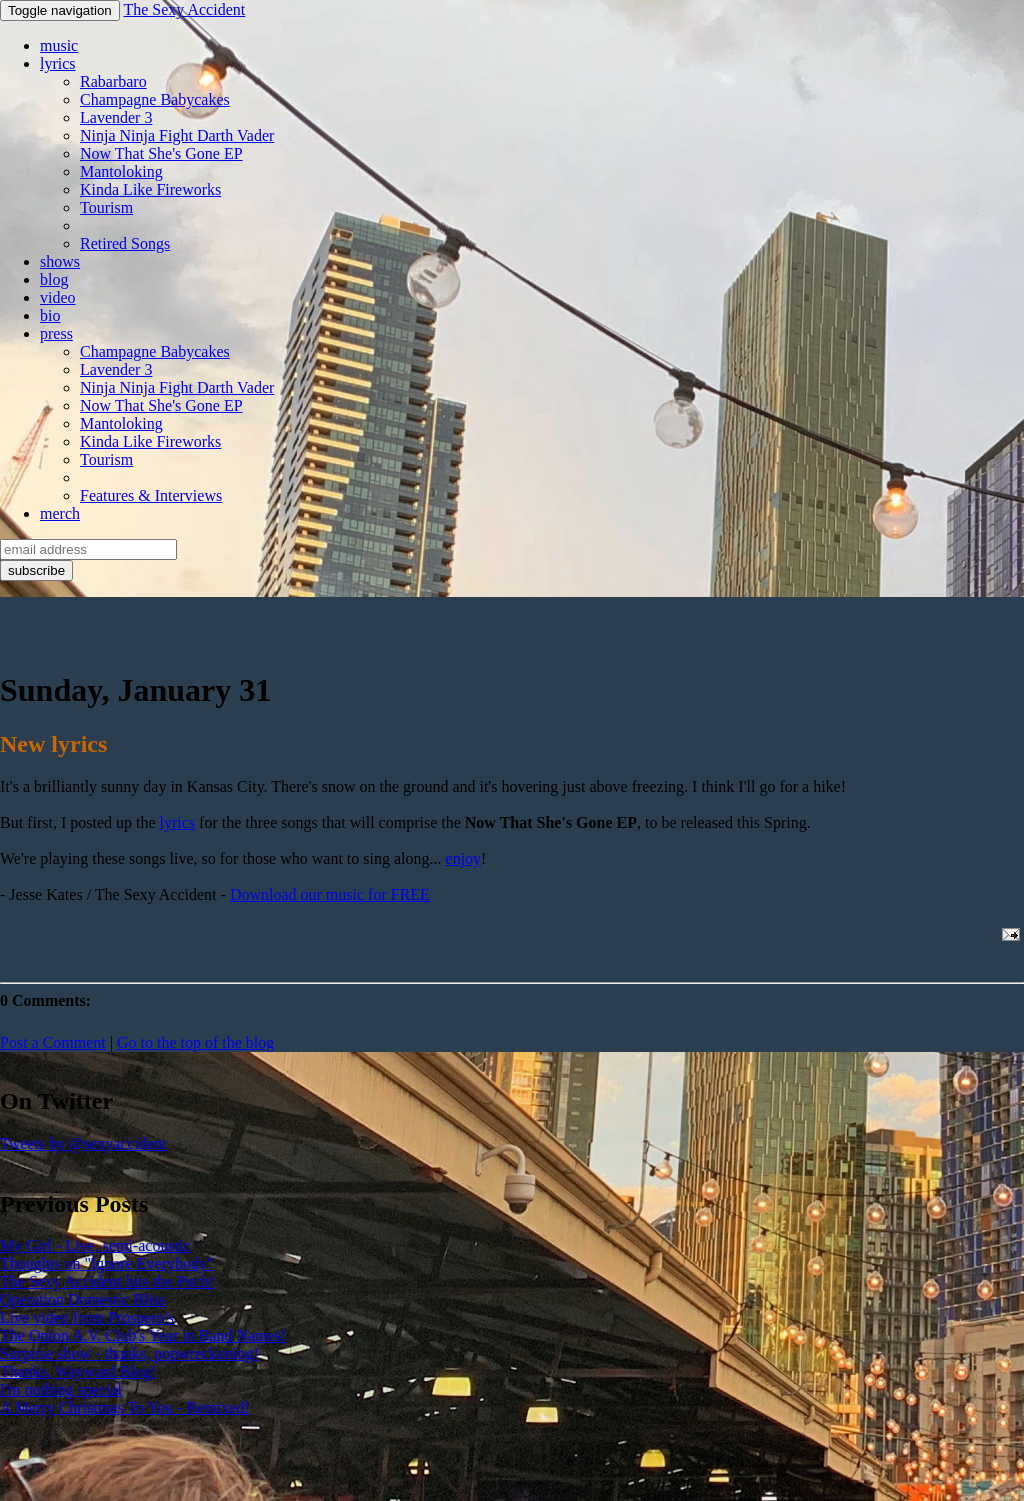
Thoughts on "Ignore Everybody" (106, 1263)
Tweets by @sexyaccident (83, 1143)
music (59, 45)
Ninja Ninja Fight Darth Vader (177, 135)
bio (50, 315)
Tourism (106, 207)
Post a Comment (53, 1042)
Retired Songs (125, 243)
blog (54, 279)
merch (60, 513)
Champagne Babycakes (155, 99)
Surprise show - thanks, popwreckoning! (129, 1353)
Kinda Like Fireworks (150, 189)
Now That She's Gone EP (161, 153)
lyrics (58, 63)
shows (60, 261)
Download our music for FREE (330, 894)
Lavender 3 (116, 117)
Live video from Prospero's (87, 1317)
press (56, 333)
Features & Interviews (151, 495)
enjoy (464, 858)
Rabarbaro (113, 81)
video (58, 297)
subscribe (36, 570)
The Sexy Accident (184, 9)
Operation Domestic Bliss (82, 1299)
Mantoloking (121, 171)
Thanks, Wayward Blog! (78, 1371)
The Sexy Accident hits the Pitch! (107, 1281)
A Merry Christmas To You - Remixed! (125, 1407)
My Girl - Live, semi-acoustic (95, 1245)
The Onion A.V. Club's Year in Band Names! (143, 1335)
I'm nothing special (61, 1389)
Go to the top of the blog (195, 1042)
